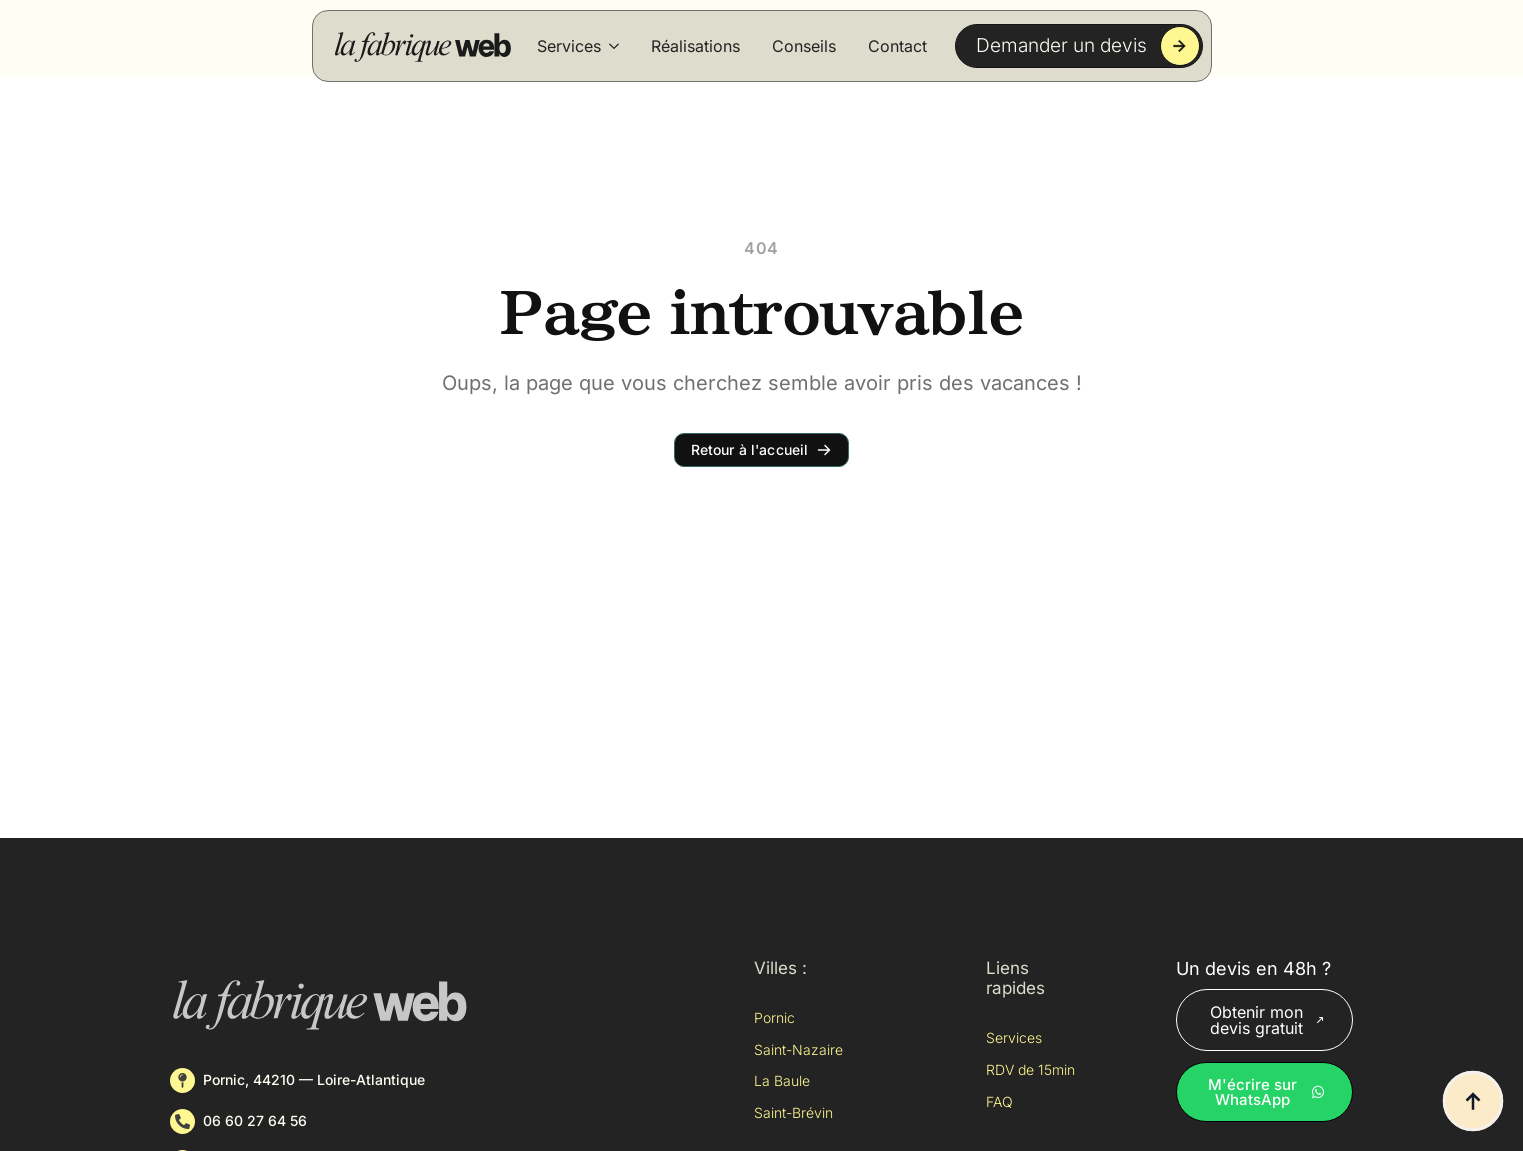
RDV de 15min (1030, 1069)
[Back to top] (1473, 1101)
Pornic (774, 1017)
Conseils (804, 46)
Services (569, 46)
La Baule (782, 1080)
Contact (897, 46)
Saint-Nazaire (798, 1049)
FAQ (999, 1101)
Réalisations (695, 46)
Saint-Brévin (793, 1112)
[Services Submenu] (614, 46)
